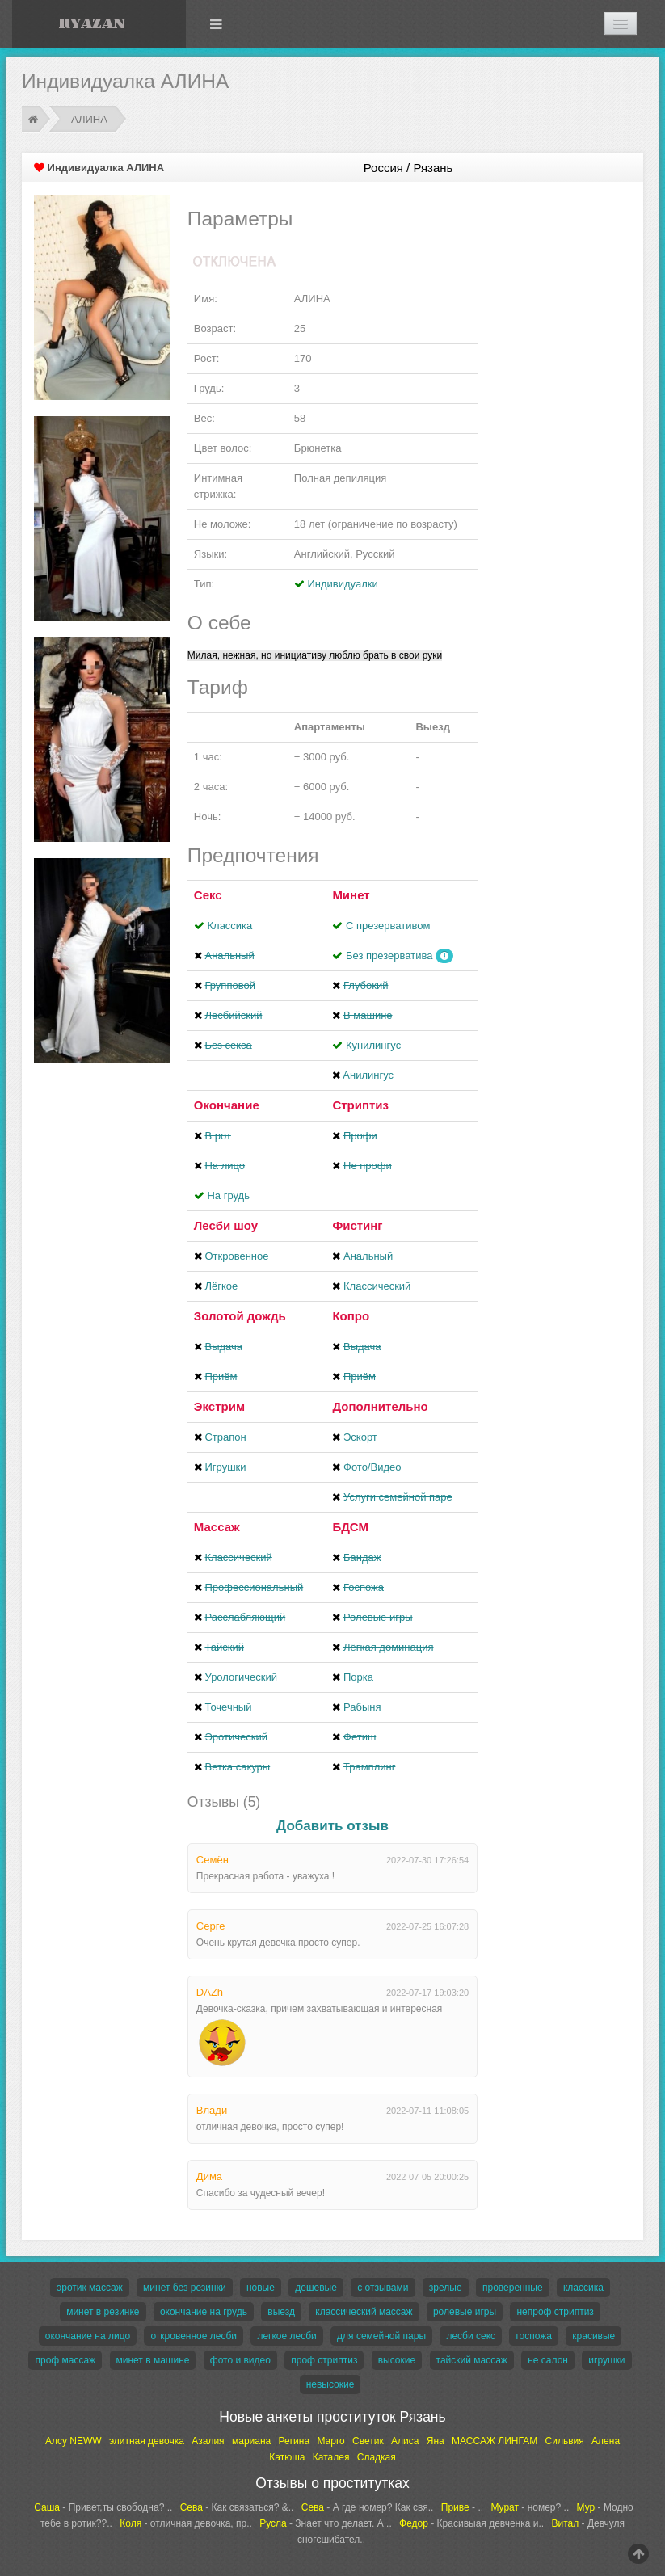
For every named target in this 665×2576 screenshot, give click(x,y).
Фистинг (357, 1225)
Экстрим (219, 1406)
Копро (350, 1316)
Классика (229, 926)
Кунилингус (373, 1045)
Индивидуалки (342, 584)
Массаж (217, 1527)
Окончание (226, 1105)
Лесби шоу (226, 1225)
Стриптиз (360, 1105)
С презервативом (388, 926)
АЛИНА (89, 119)
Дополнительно (379, 1406)
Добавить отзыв (332, 1825)
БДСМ (350, 1527)
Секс (208, 895)
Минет (350, 895)
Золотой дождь (240, 1316)
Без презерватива (389, 955)
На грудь (228, 1195)
